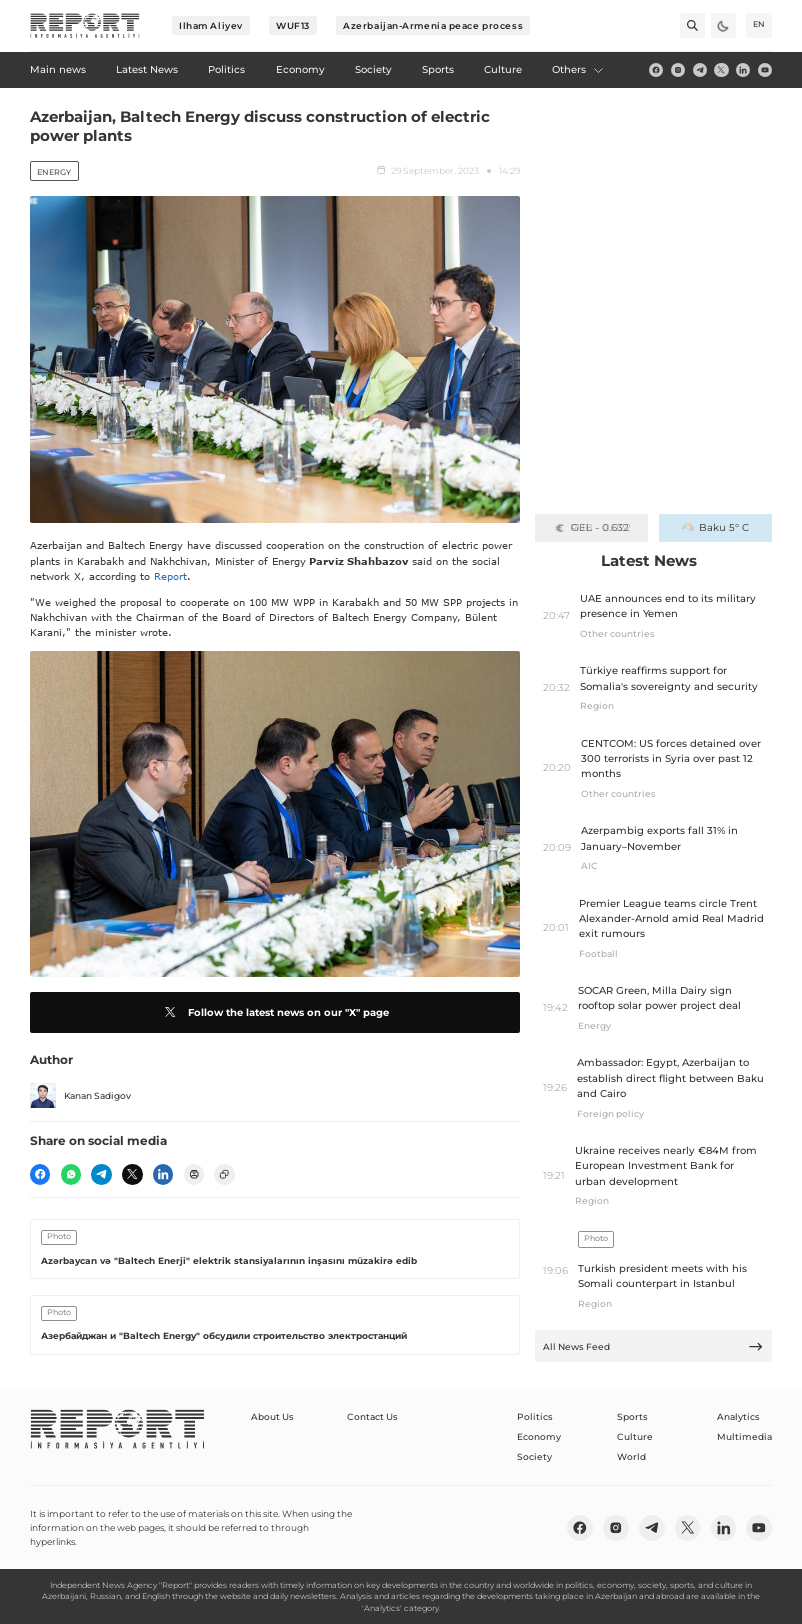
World (631, 1456)
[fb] (656, 70)
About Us (272, 1416)
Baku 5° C (715, 527)
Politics (535, 1416)
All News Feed (653, 1346)
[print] (194, 1174)
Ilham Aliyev (211, 25)
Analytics (738, 1416)
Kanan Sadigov (80, 1096)
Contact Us (372, 1416)
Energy (54, 172)
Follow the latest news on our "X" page (274, 1012)
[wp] (71, 1174)
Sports (632, 1416)
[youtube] (765, 70)
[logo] (85, 26)
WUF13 (293, 25)
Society (534, 1456)
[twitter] (721, 70)
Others (578, 69)
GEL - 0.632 (591, 527)
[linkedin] (743, 70)
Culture (635, 1436)
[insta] (678, 70)
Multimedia (744, 1436)
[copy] (224, 1174)
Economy (539, 1436)
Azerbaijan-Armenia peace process (433, 25)
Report (170, 576)
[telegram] (700, 70)
